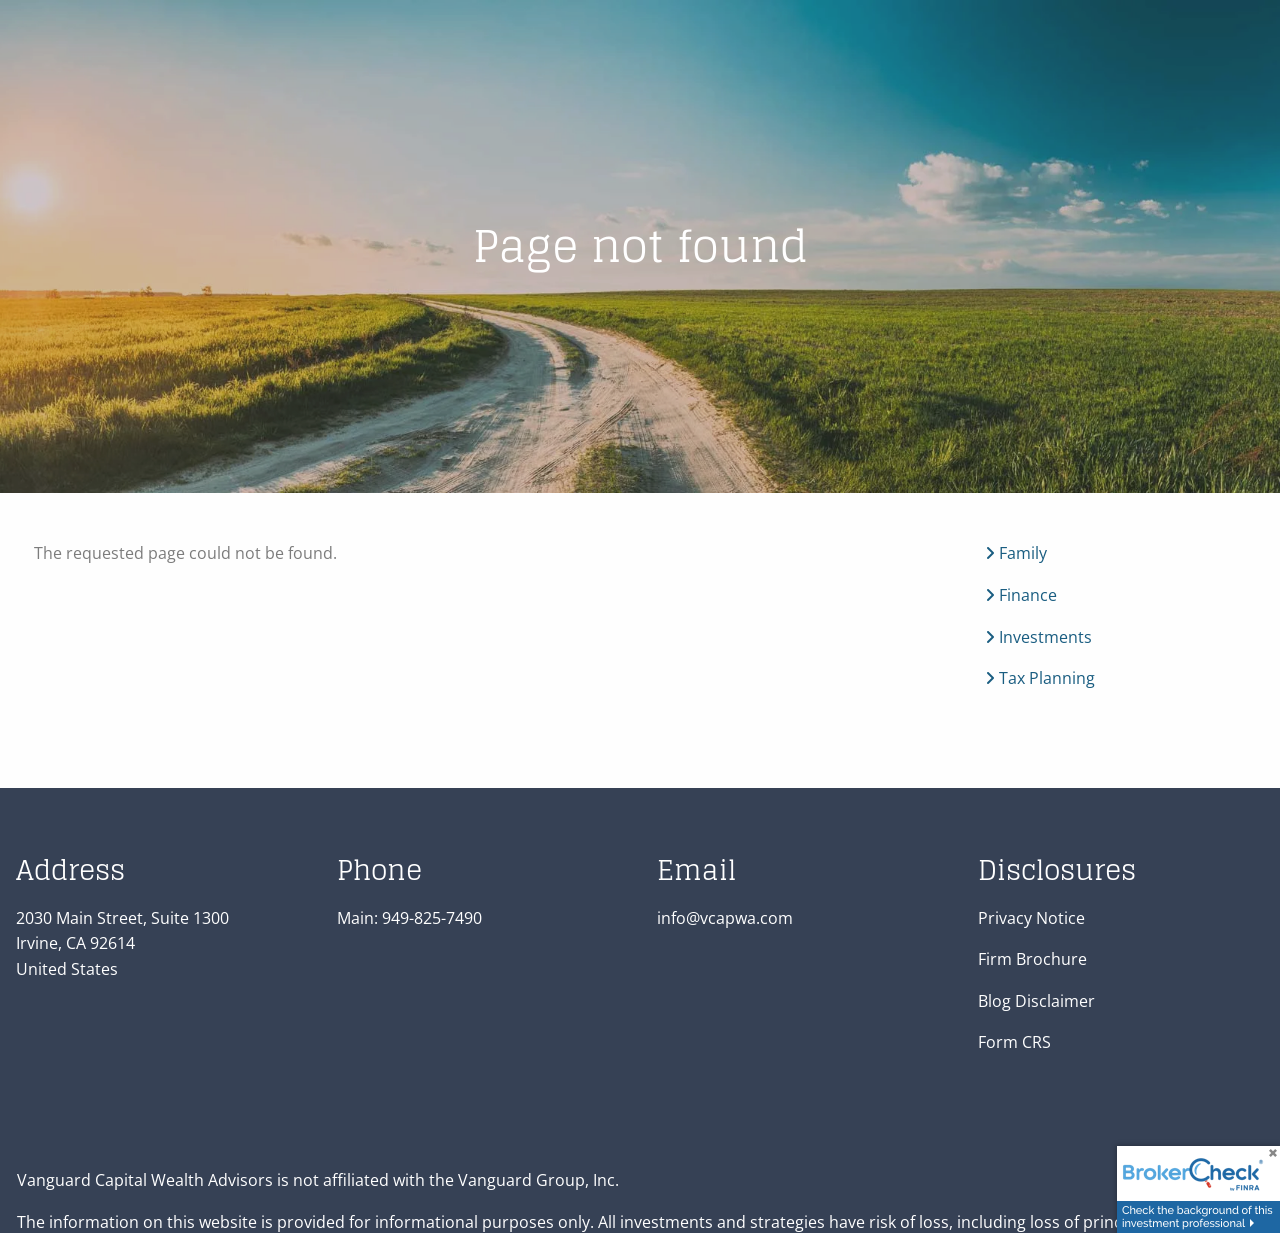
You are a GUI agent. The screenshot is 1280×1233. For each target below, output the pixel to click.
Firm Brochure (1032, 960)
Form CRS (1014, 1043)
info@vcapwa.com (725, 918)
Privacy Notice (1031, 918)
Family (1016, 554)
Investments (1038, 637)
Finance (1021, 595)
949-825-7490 (432, 918)
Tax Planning (1040, 679)
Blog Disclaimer (1036, 1001)
